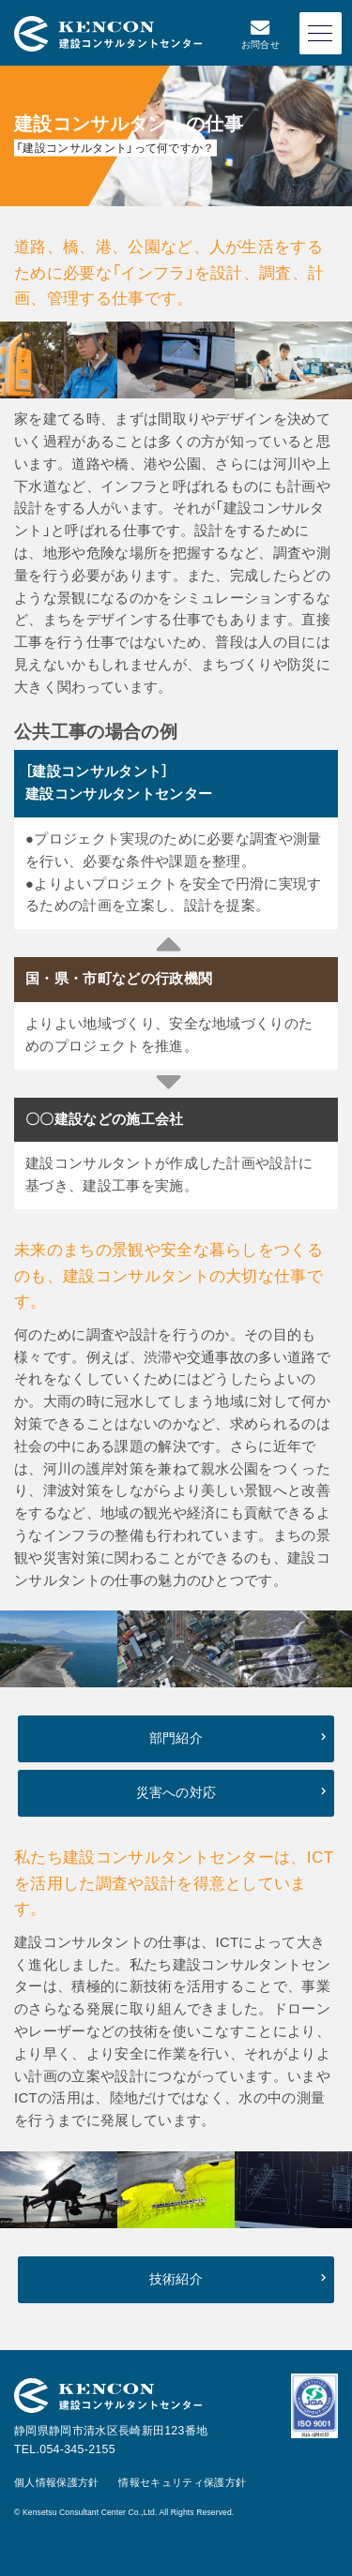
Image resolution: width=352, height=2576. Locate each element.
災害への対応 (176, 1793)
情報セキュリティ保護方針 (182, 2482)
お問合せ (260, 34)
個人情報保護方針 (56, 2482)
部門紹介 (176, 1738)
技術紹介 (176, 2279)
